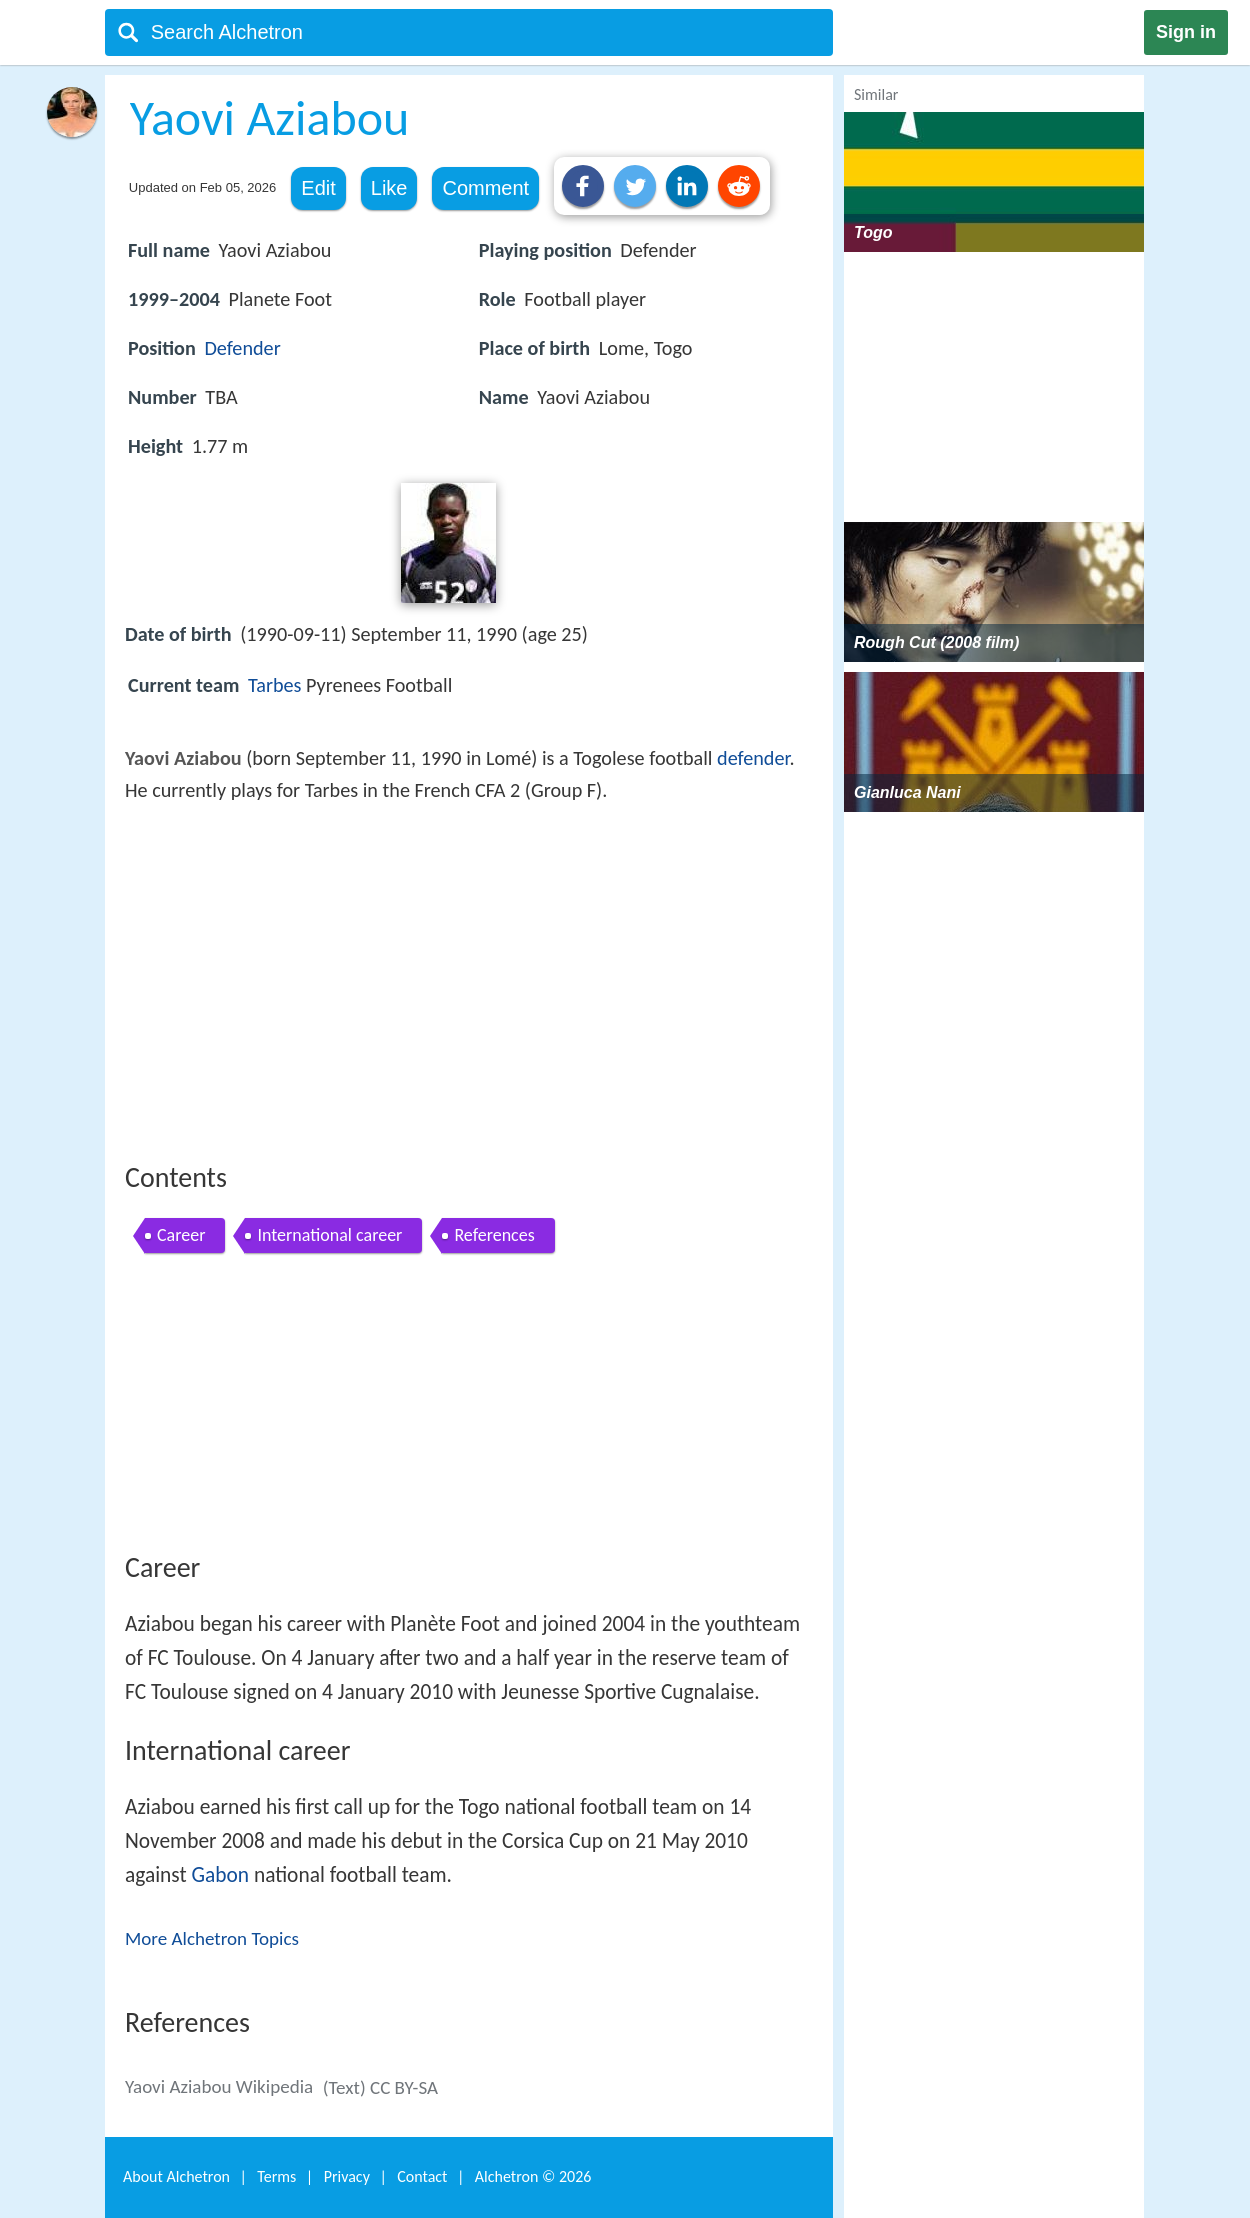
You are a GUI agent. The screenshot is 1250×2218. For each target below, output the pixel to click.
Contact (422, 2176)
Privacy (347, 2176)
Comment (485, 188)
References (494, 1235)
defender (753, 758)
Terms (276, 2176)
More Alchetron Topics (212, 1938)
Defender (242, 348)
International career (329, 1235)
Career (181, 1235)
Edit (318, 188)
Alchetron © (533, 2176)
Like (389, 188)
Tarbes (275, 685)
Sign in (1186, 32)
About (176, 2176)
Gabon (221, 1875)
